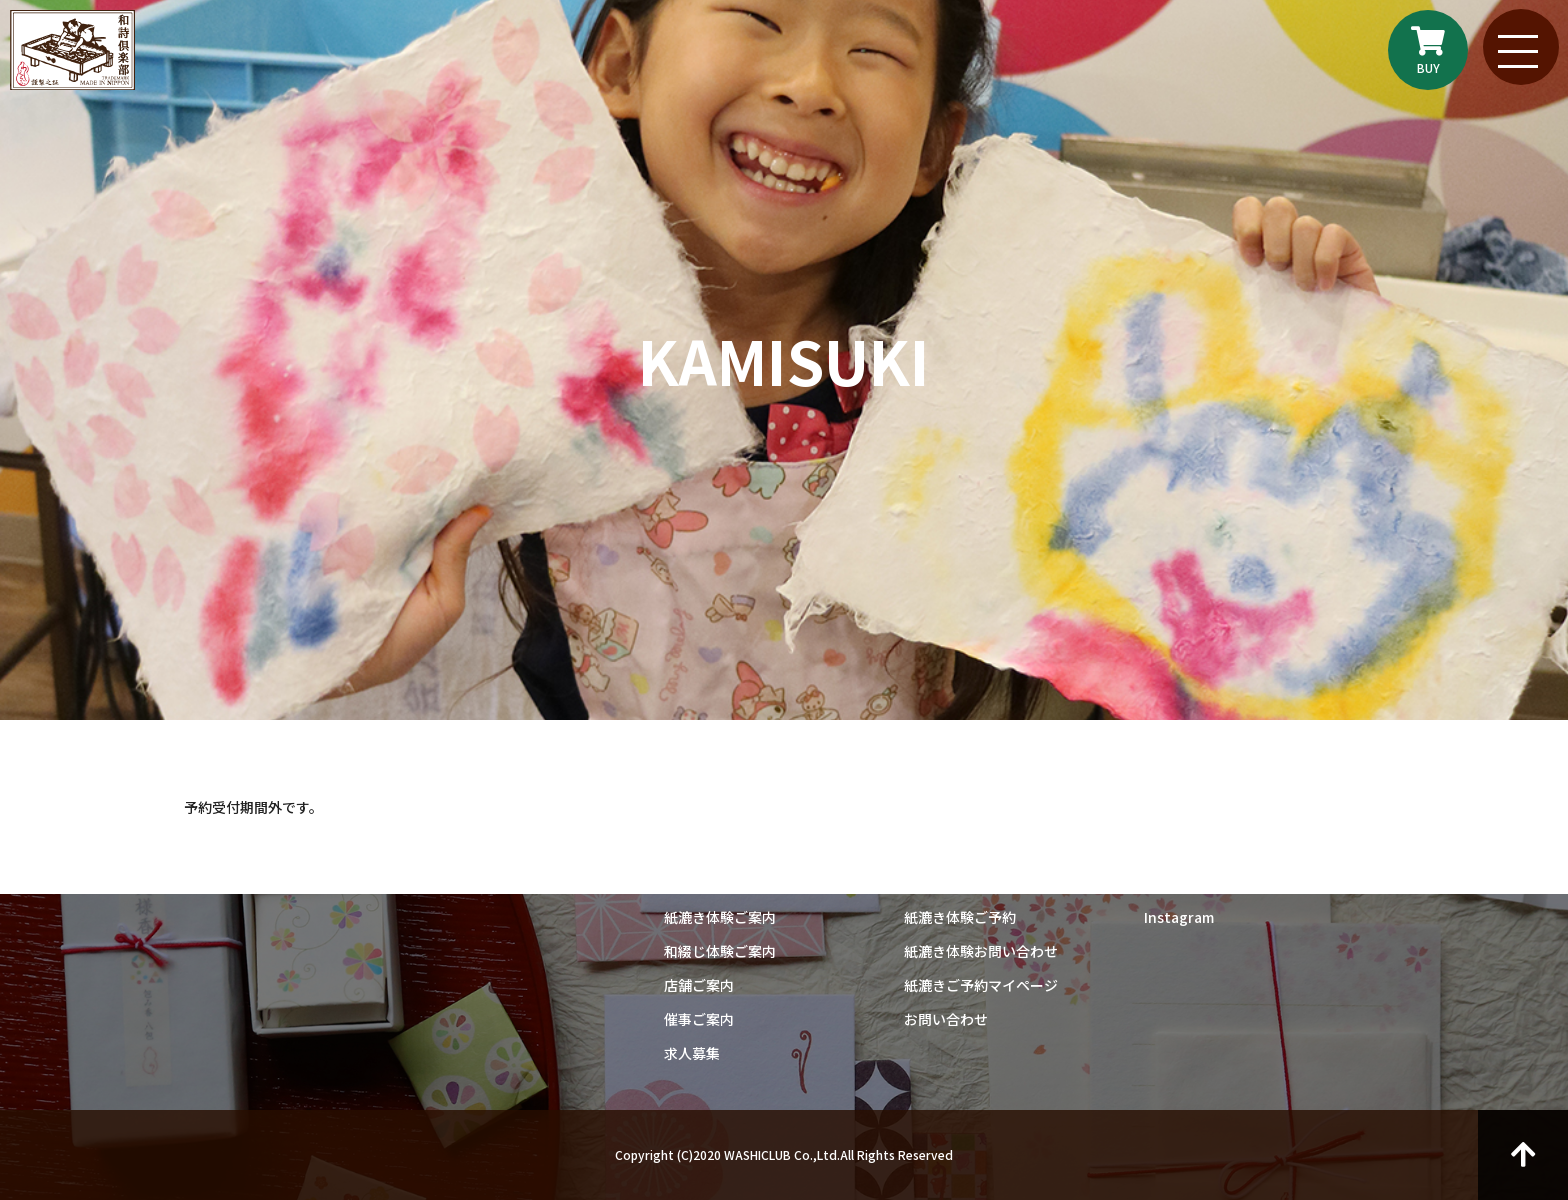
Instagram (1179, 917)
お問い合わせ (946, 1019)
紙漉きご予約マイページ (981, 985)
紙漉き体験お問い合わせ (981, 951)
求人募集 (692, 1053)
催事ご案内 (699, 1019)
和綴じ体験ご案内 (720, 951)
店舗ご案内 (699, 985)
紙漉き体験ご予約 (960, 917)
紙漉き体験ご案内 (720, 917)
